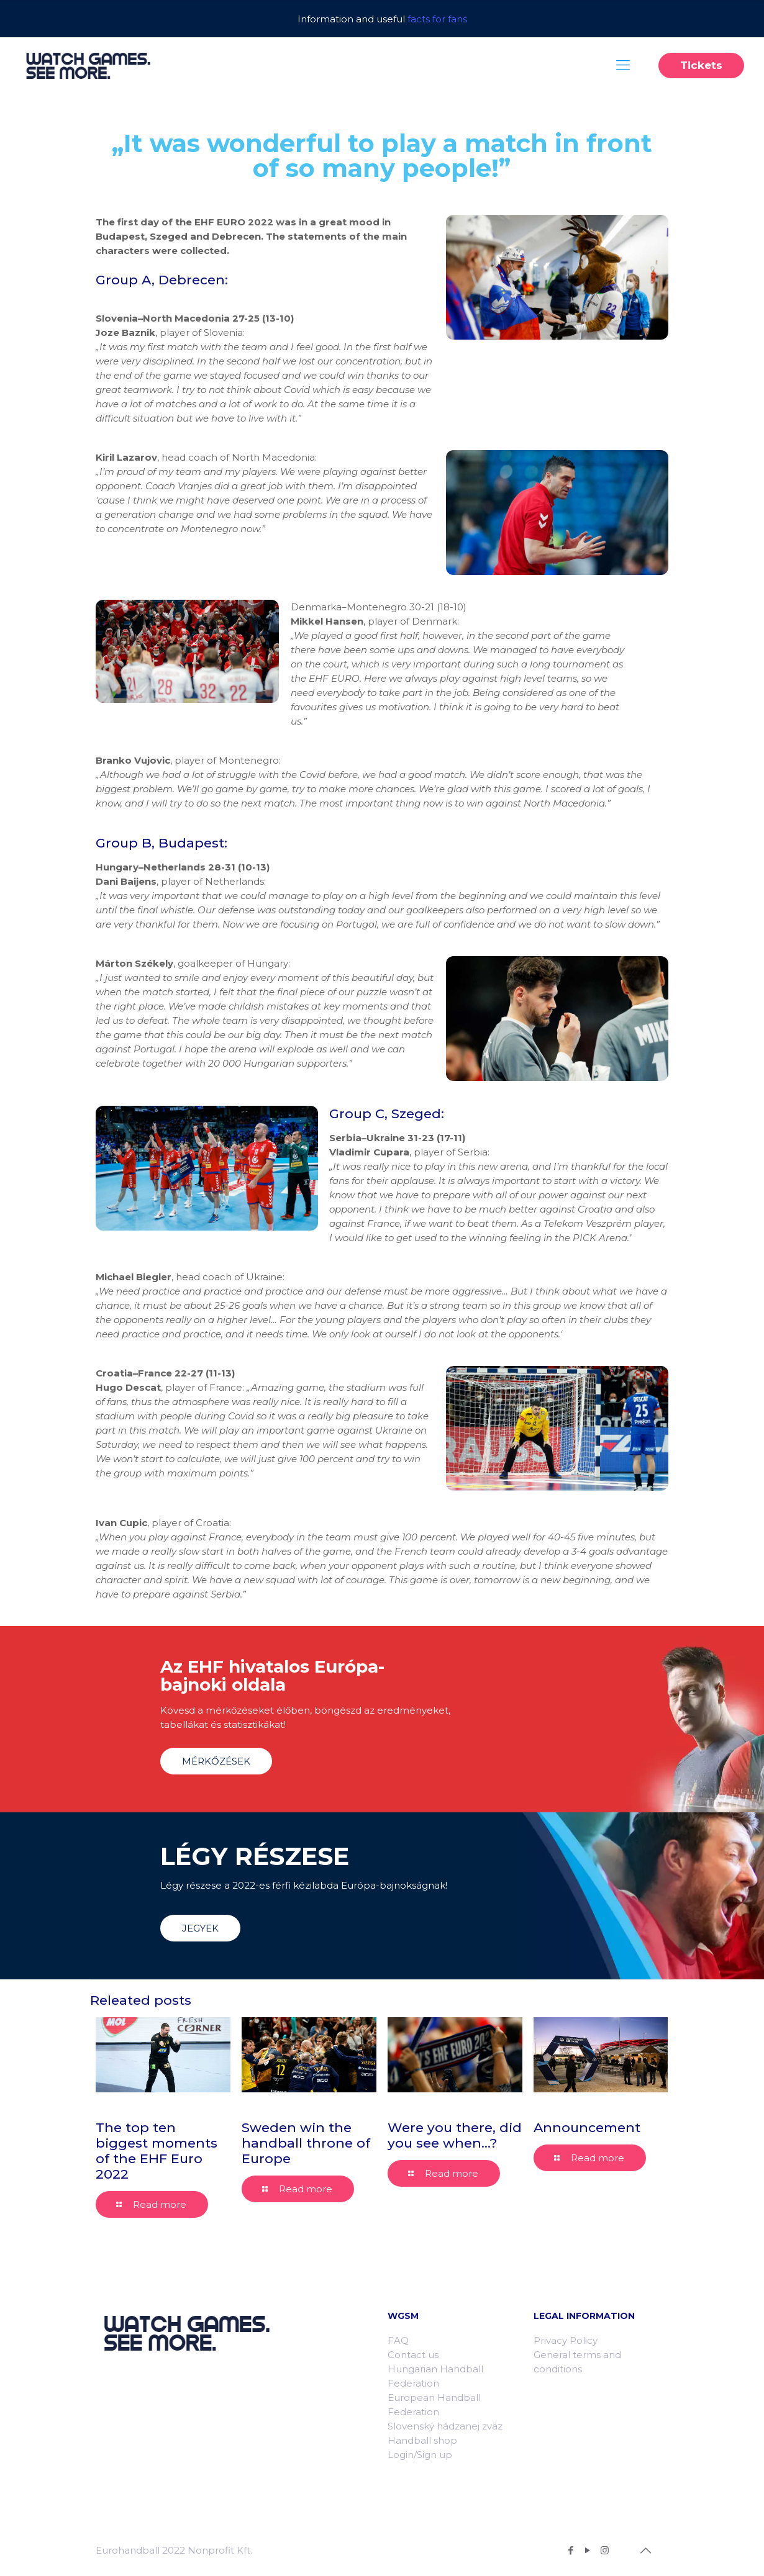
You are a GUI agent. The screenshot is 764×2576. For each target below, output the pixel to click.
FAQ (398, 2340)
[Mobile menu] (623, 65)
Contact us (413, 2355)
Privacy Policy (566, 2340)
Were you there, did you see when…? (455, 2135)
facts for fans (437, 19)
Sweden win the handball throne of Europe (306, 2143)
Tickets (701, 65)
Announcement (587, 2127)
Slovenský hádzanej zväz (445, 2426)
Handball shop (422, 2440)
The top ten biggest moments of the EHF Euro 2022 (156, 2151)
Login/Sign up (420, 2455)
